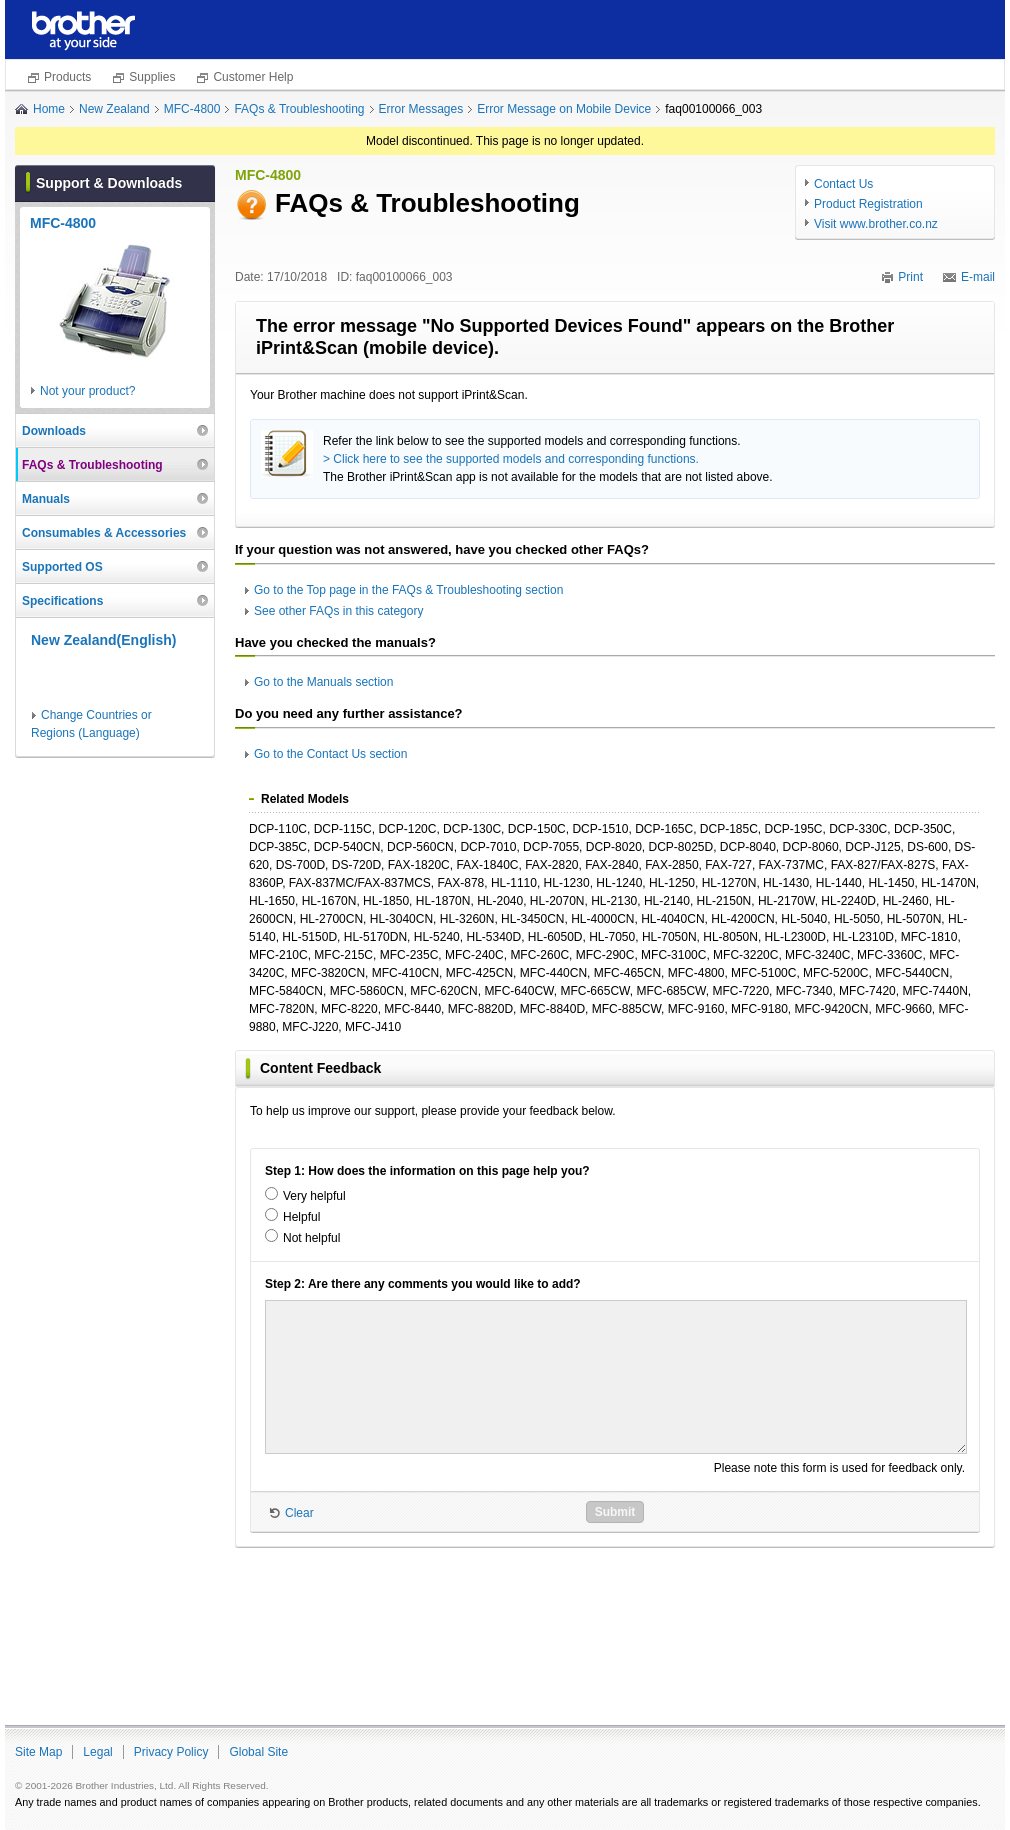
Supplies (152, 77)
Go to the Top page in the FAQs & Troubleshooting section (408, 590)
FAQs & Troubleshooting (299, 109)
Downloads (54, 431)
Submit (615, 1512)
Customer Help (253, 77)
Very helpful (314, 1196)
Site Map (38, 1752)
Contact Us (843, 184)
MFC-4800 (192, 109)
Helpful (301, 1217)
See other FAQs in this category (338, 611)
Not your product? (87, 391)
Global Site (258, 1752)
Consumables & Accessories (104, 533)
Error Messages (421, 109)
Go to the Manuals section (323, 682)
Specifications (62, 601)
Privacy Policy (171, 1752)
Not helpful (311, 1238)
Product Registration (868, 204)
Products (67, 77)
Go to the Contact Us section (330, 754)
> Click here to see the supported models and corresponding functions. (511, 459)
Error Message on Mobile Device (564, 109)
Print (910, 277)
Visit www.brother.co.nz (876, 224)
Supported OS (62, 567)
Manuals (46, 499)
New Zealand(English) (103, 640)
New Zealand (114, 109)
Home (49, 109)
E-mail (978, 277)
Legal (97, 1752)
